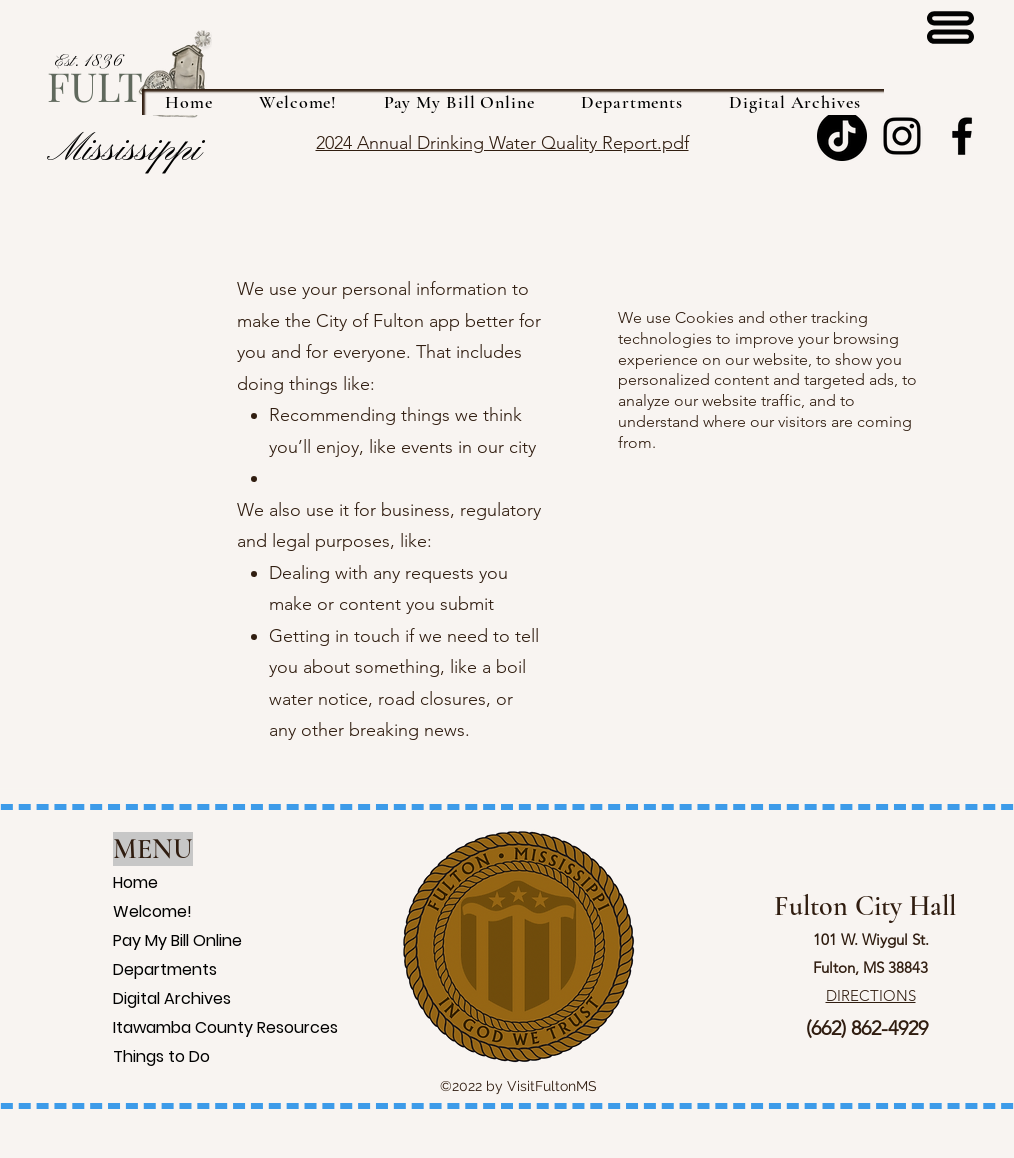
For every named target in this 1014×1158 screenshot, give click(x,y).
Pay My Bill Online (138, 940)
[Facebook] (962, 136)
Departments (138, 969)
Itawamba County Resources (138, 1027)
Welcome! (138, 911)
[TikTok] (842, 136)
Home (135, 882)
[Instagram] (902, 136)
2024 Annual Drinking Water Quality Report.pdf (502, 143)
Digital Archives (138, 998)
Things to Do (138, 1056)
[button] (632, 102)
